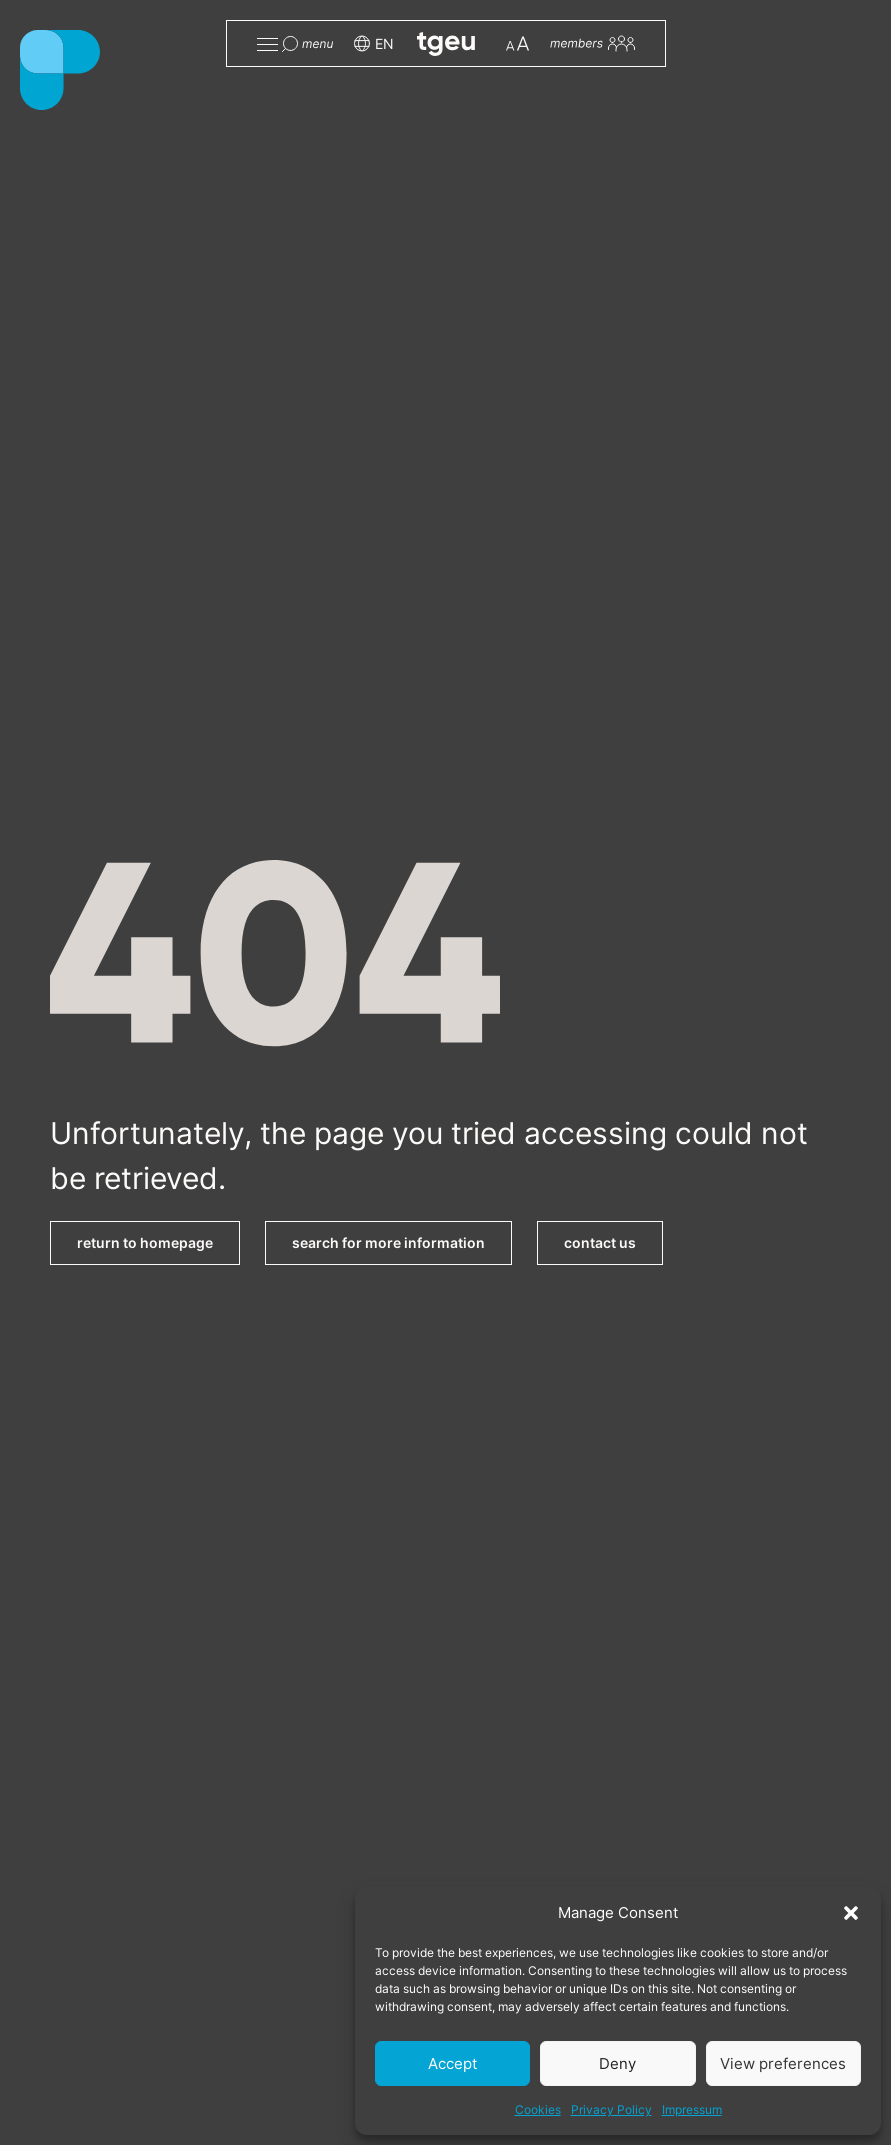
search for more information (388, 1242)
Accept (452, 2063)
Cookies (538, 2109)
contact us (600, 1242)
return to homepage (145, 1242)
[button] (851, 1913)
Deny (617, 2063)
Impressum (692, 2109)
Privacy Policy (611, 2109)
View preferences (783, 2063)
